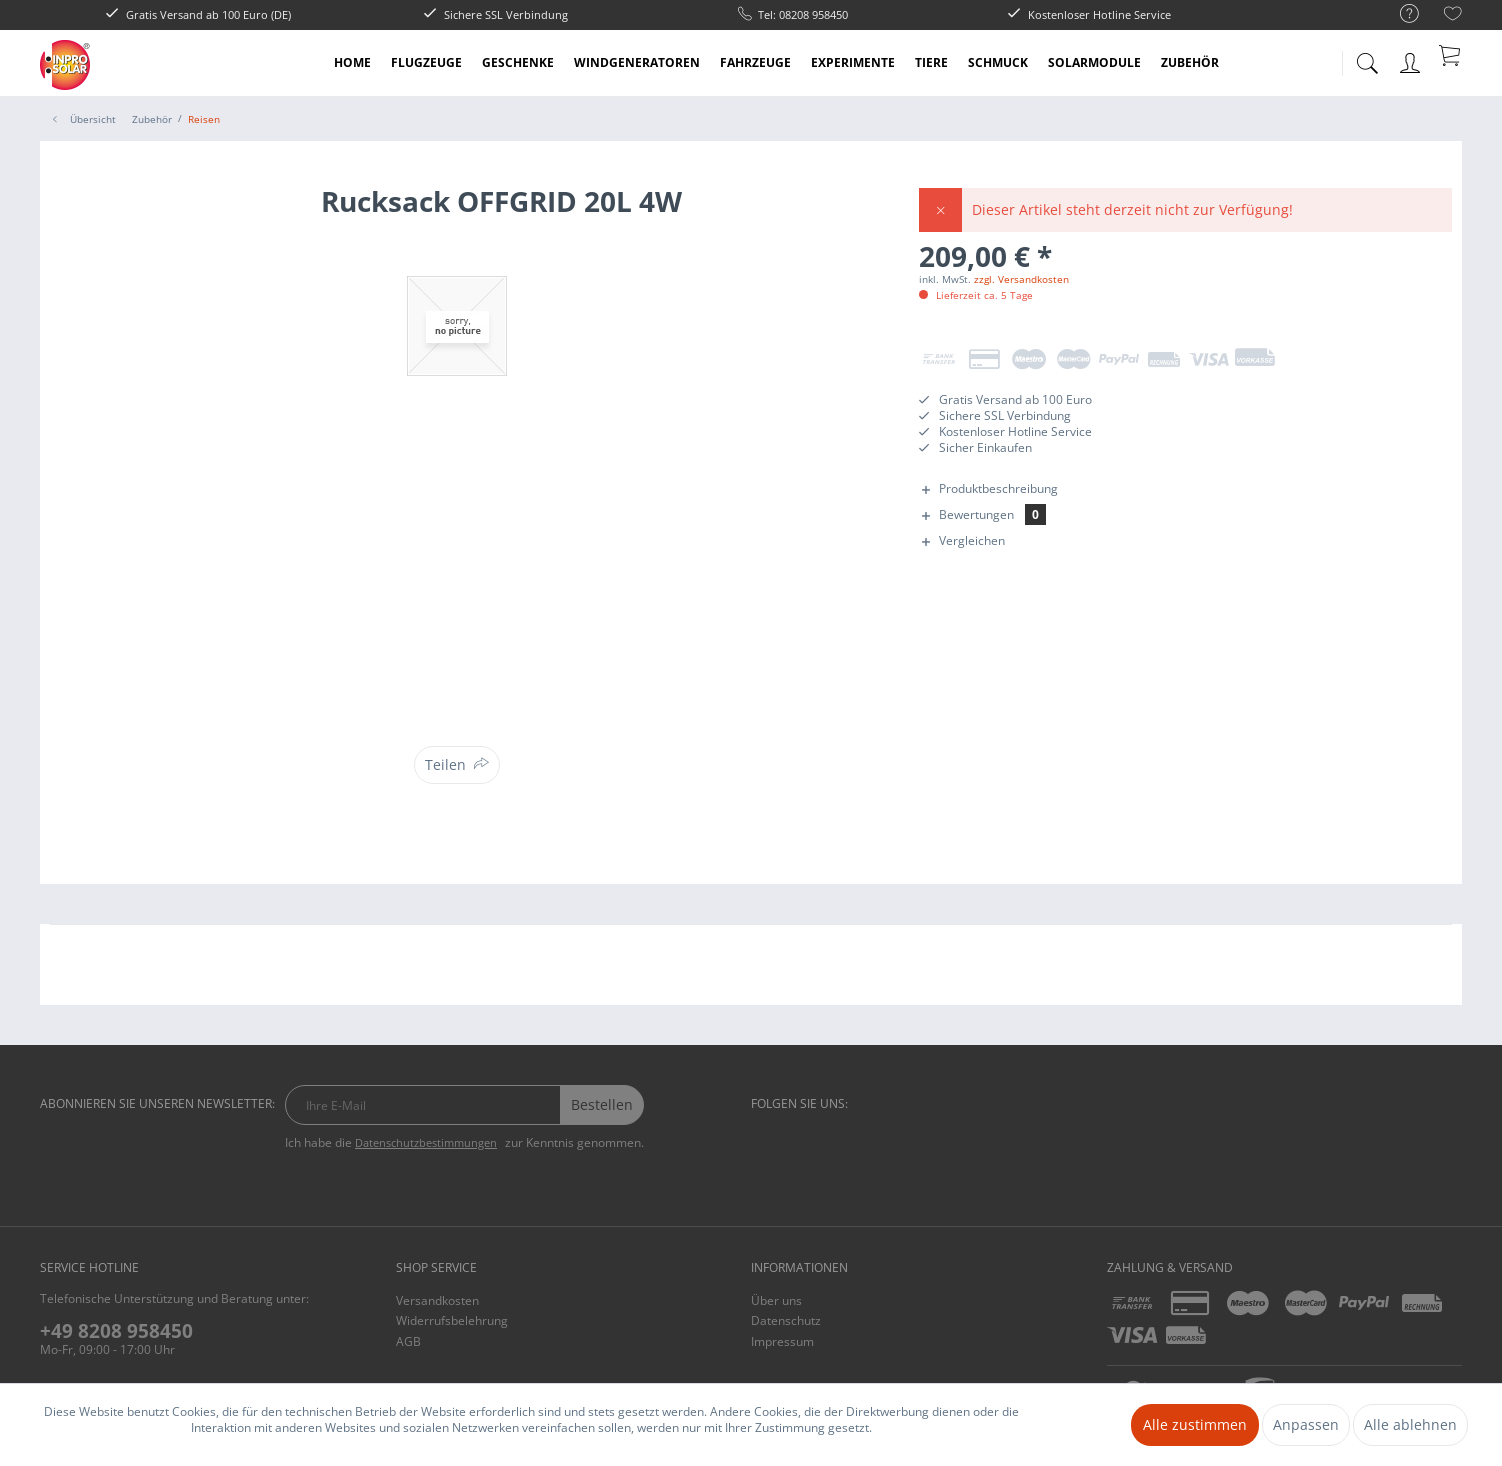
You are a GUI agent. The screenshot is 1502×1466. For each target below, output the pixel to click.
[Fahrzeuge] (755, 63)
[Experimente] (853, 63)
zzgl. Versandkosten (1021, 279)
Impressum (782, 1341)
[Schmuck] (998, 63)
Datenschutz (786, 1320)
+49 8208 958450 (116, 1331)
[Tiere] (931, 63)
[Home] (352, 63)
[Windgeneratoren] (637, 63)
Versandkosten (437, 1300)
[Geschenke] (518, 63)
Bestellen (602, 1104)
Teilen (445, 764)
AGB (408, 1341)
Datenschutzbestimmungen (426, 1142)
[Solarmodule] (1094, 63)
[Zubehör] (1190, 63)
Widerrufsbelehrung (452, 1320)
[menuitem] (1399, 14)
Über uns (776, 1300)
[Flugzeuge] (426, 63)
